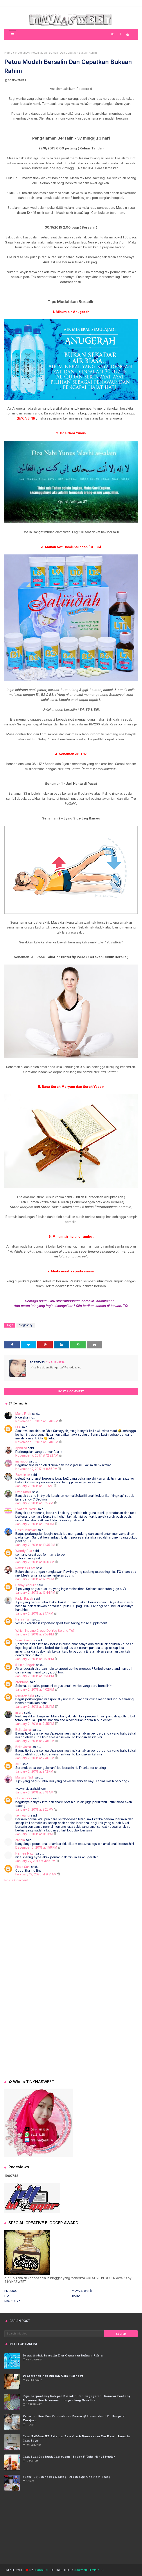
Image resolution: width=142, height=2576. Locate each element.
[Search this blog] (54, 2333)
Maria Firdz (23, 1413)
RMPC (76, 2296)
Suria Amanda (25, 1640)
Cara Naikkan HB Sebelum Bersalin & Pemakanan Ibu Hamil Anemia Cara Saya (76, 2438)
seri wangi (22, 1815)
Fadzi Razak (24, 1598)
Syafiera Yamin (26, 1509)
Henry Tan (23, 1619)
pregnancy (22, 52)
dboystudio (23, 1798)
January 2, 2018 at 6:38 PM (35, 1706)
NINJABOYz (12, 2301)
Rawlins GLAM (25, 1568)
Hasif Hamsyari (26, 1530)
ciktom (20, 1840)
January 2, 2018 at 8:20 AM (35, 1524)
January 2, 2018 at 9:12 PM (34, 1771)
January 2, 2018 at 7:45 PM (35, 1724)
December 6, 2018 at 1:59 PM (36, 1847)
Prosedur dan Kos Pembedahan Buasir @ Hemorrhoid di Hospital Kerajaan (74, 2418)
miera (19, 1712)
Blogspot (41, 2570)
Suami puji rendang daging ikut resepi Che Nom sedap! (67, 2476)
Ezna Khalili (23, 1492)
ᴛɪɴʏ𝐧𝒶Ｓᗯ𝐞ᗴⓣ (82, 2291)
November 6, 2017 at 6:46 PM (37, 1421)
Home (8, 52)
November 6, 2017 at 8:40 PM (37, 1442)
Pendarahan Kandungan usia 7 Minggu (53, 2375)
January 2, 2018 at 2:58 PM (35, 1634)
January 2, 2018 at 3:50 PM (35, 1659)
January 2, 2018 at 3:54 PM (35, 1676)
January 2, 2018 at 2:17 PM (34, 1613)
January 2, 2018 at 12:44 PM (35, 1592)
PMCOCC (10, 2291)
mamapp (21, 1461)
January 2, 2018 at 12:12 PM (35, 1579)
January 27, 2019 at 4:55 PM (35, 1861)
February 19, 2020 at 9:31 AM (36, 1874)
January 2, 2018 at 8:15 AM (34, 1503)
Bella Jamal (23, 1729)
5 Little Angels (25, 1665)
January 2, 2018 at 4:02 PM (35, 1689)
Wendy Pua (24, 1551)
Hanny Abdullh (25, 1585)
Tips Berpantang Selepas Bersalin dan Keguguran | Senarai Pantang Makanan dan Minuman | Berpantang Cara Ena (76, 2398)
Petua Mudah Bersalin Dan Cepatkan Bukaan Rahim (63, 2355)
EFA (18, 1427)
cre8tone (22, 1682)
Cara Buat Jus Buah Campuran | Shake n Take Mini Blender (69, 2456)
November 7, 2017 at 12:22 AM (37, 1455)
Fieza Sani (22, 1867)
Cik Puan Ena (55, 1362)
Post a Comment (16, 1880)
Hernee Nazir (25, 1853)
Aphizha (21, 1448)
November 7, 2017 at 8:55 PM (36, 1469)
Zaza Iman (22, 1475)
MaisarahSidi (24, 1777)
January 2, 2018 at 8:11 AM (34, 1486)
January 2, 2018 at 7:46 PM (35, 1741)
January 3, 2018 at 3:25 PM (34, 1809)
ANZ (18, 1764)
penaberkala (24, 1695)
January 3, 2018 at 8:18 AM (34, 1792)
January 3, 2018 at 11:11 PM (34, 1834)
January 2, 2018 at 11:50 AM (35, 1562)
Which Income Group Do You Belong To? (45, 1630)
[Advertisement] (71, 1924)
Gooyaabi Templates (89, 2570)
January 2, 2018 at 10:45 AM (35, 1545)
